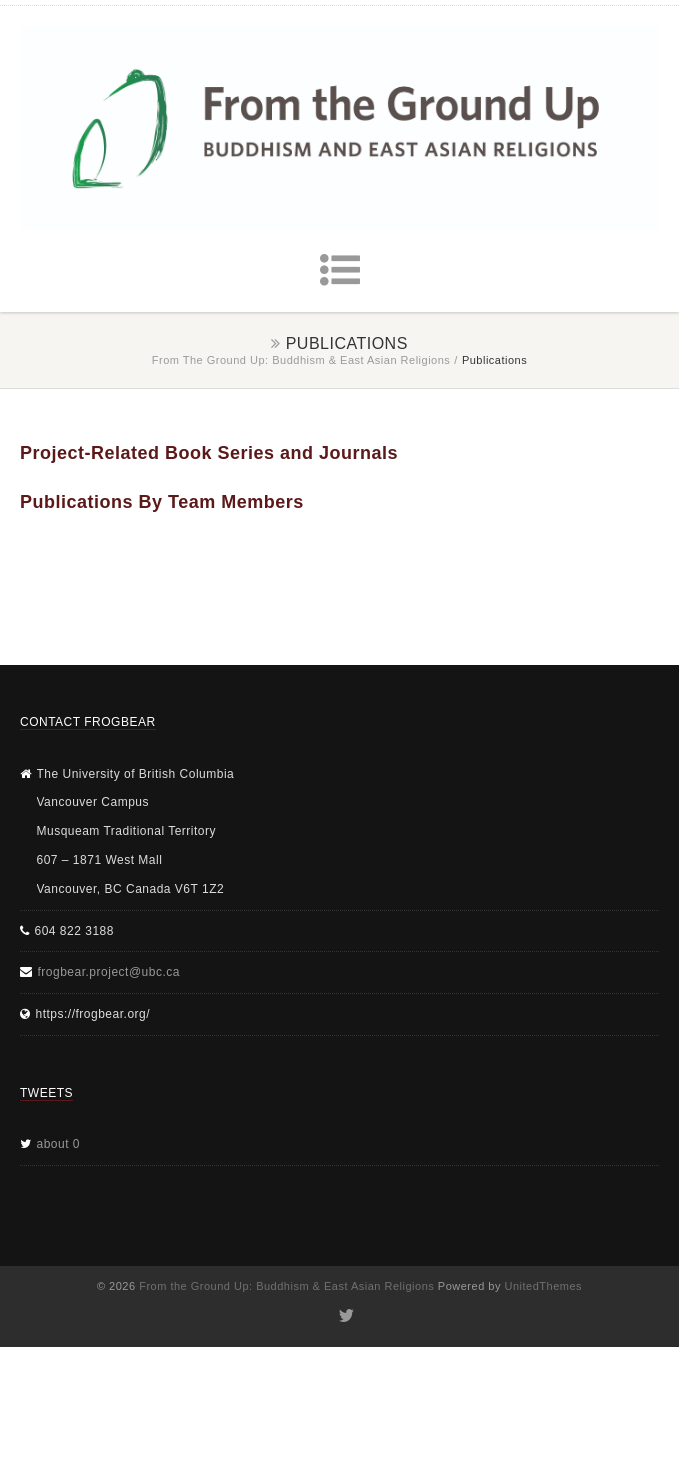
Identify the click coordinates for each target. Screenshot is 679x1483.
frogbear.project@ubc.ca (109, 972)
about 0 (59, 1144)
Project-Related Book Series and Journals (209, 453)
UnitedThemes (544, 1286)
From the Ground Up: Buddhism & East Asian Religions (301, 360)
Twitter (344, 1316)
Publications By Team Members (162, 502)
